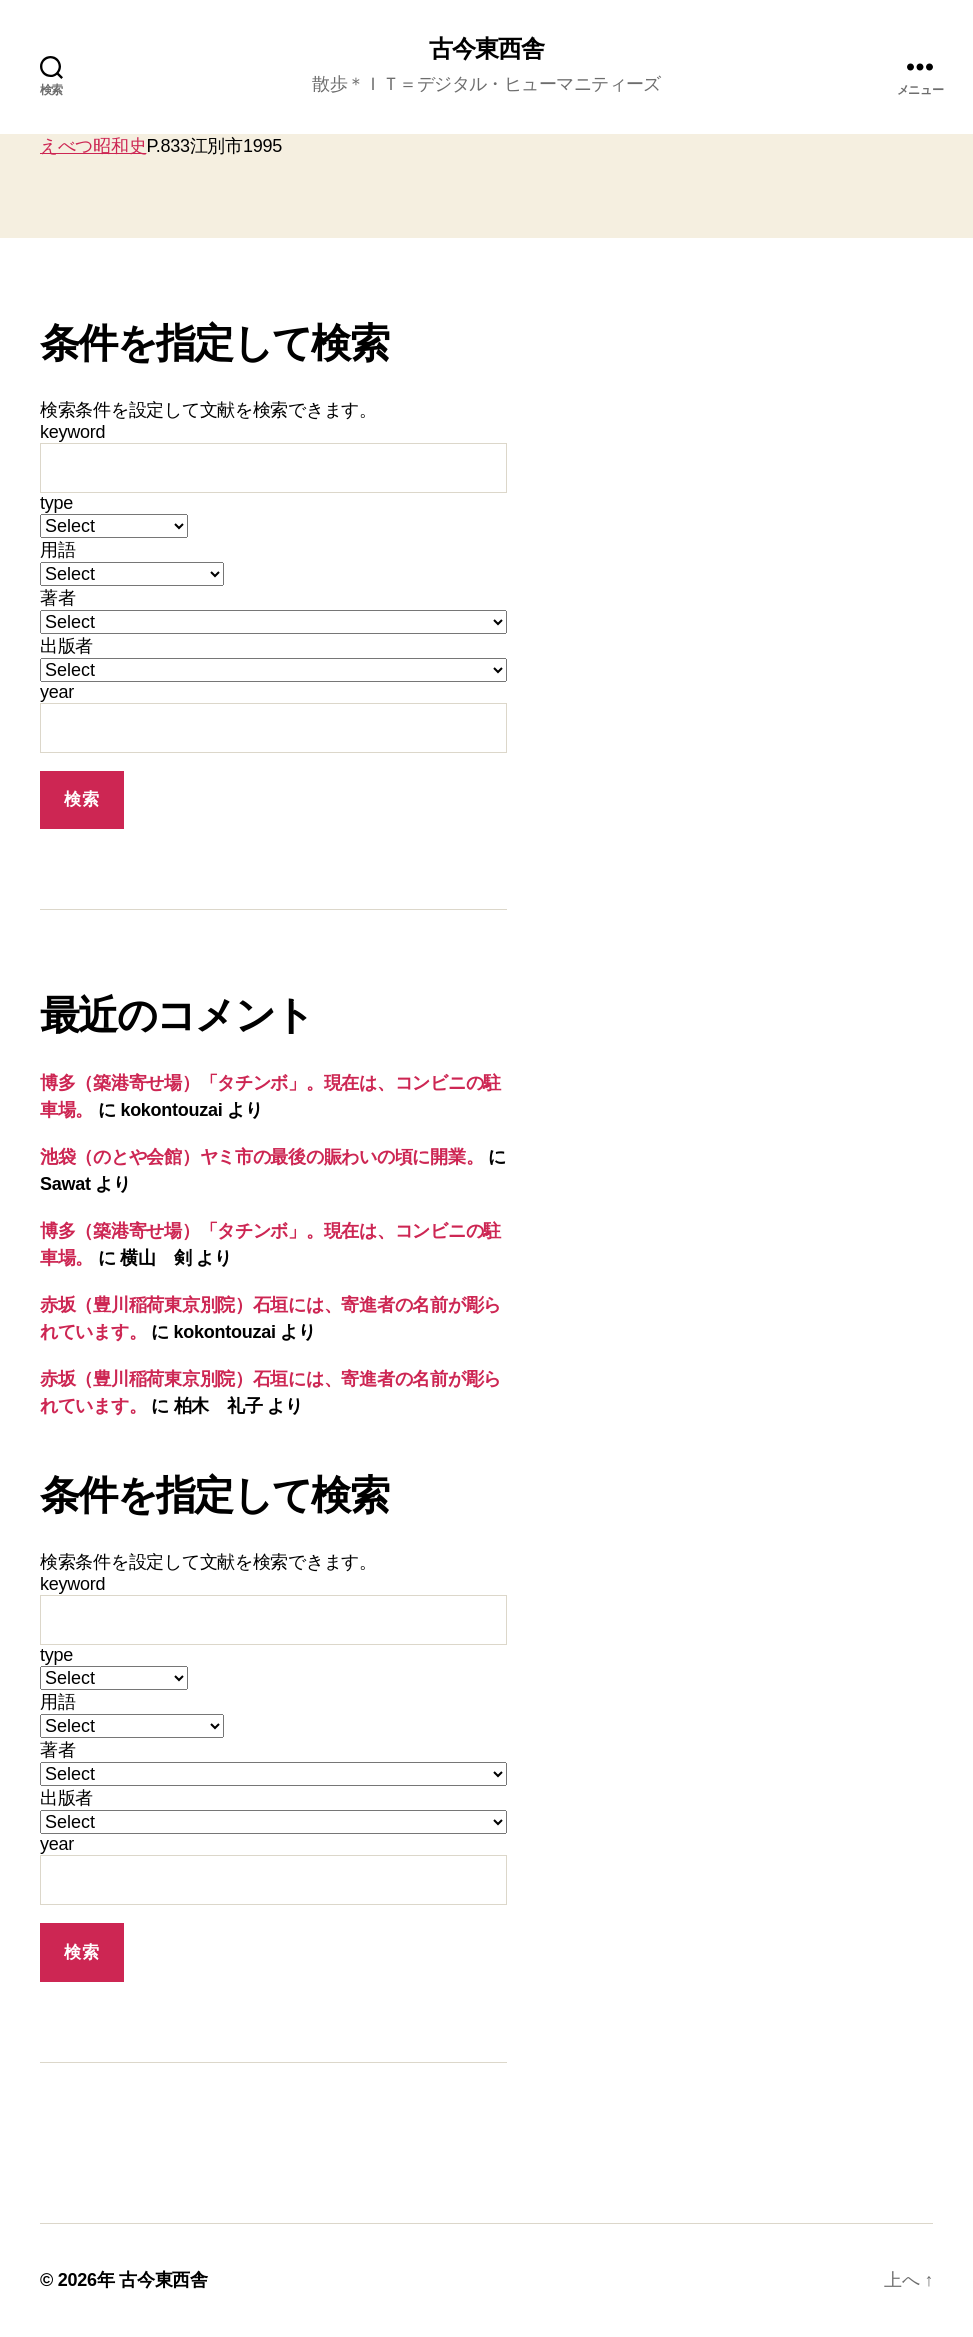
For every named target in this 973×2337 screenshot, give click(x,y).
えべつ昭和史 (93, 146)
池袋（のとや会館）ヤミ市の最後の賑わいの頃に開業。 (261, 1158)
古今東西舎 (486, 50)
